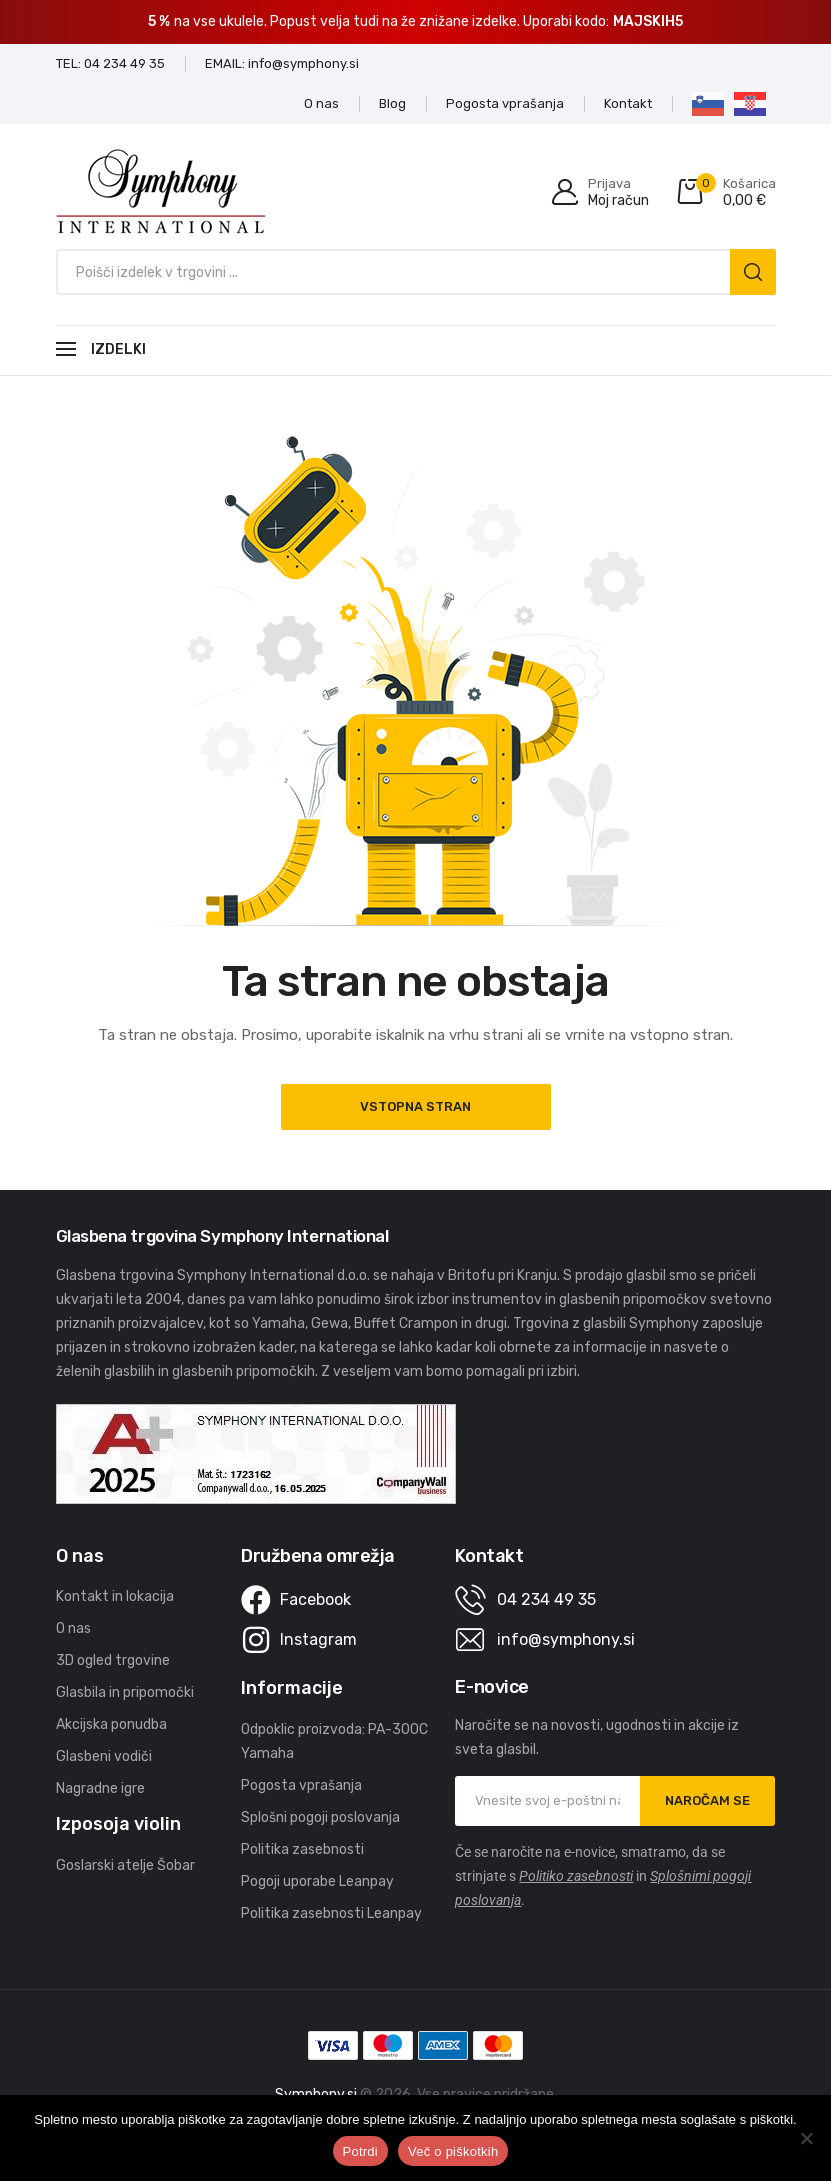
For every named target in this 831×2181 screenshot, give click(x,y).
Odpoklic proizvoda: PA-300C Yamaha (334, 1741)
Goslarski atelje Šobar (125, 1865)
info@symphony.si (566, 1639)
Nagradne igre (100, 1788)
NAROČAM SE (707, 1800)
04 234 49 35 (546, 1599)
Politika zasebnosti (302, 1849)
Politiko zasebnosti (576, 1876)
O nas (73, 1628)
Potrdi (360, 2151)
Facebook (315, 1599)
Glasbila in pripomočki (125, 1692)
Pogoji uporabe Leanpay (317, 1881)
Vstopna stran (415, 1106)
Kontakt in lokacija (115, 1596)
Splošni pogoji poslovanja (320, 1817)
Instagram (318, 1639)
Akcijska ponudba (111, 1724)
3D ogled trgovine (113, 1660)
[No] (806, 2138)
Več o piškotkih (453, 2151)
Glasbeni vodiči (104, 1756)
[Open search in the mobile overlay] (416, 272)
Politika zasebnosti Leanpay (331, 1913)
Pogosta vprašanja (301, 1785)
